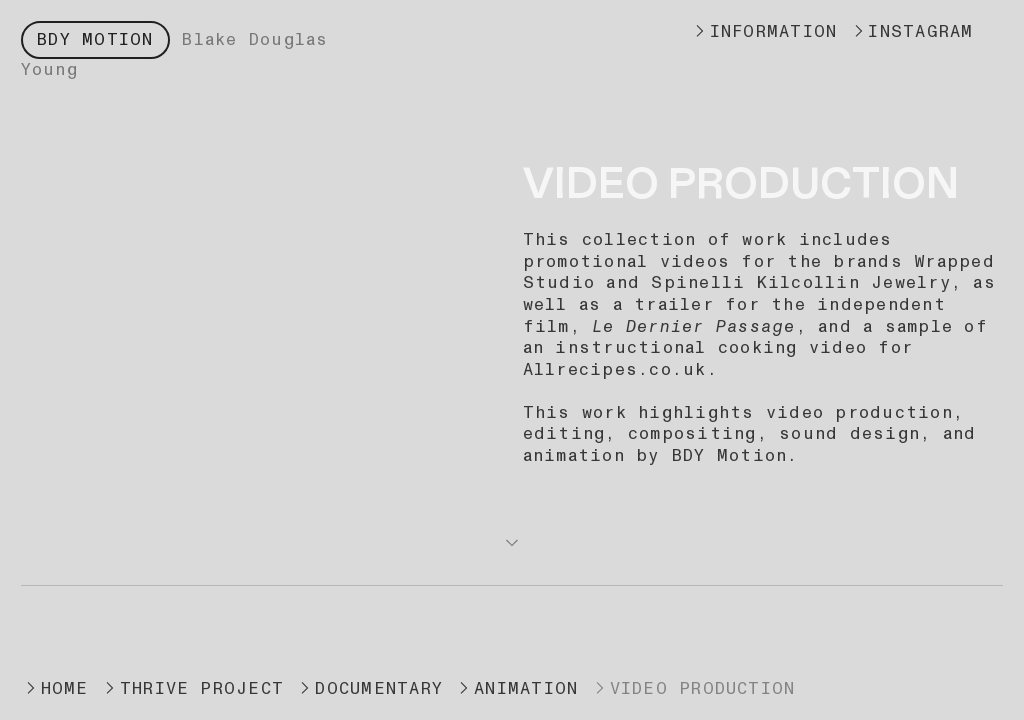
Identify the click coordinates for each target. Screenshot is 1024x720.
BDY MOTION (94, 39)
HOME (60, 688)
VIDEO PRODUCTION (693, 688)
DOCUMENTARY (369, 688)
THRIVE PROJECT (192, 688)
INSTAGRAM (911, 31)
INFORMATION (764, 31)
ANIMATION (516, 688)
